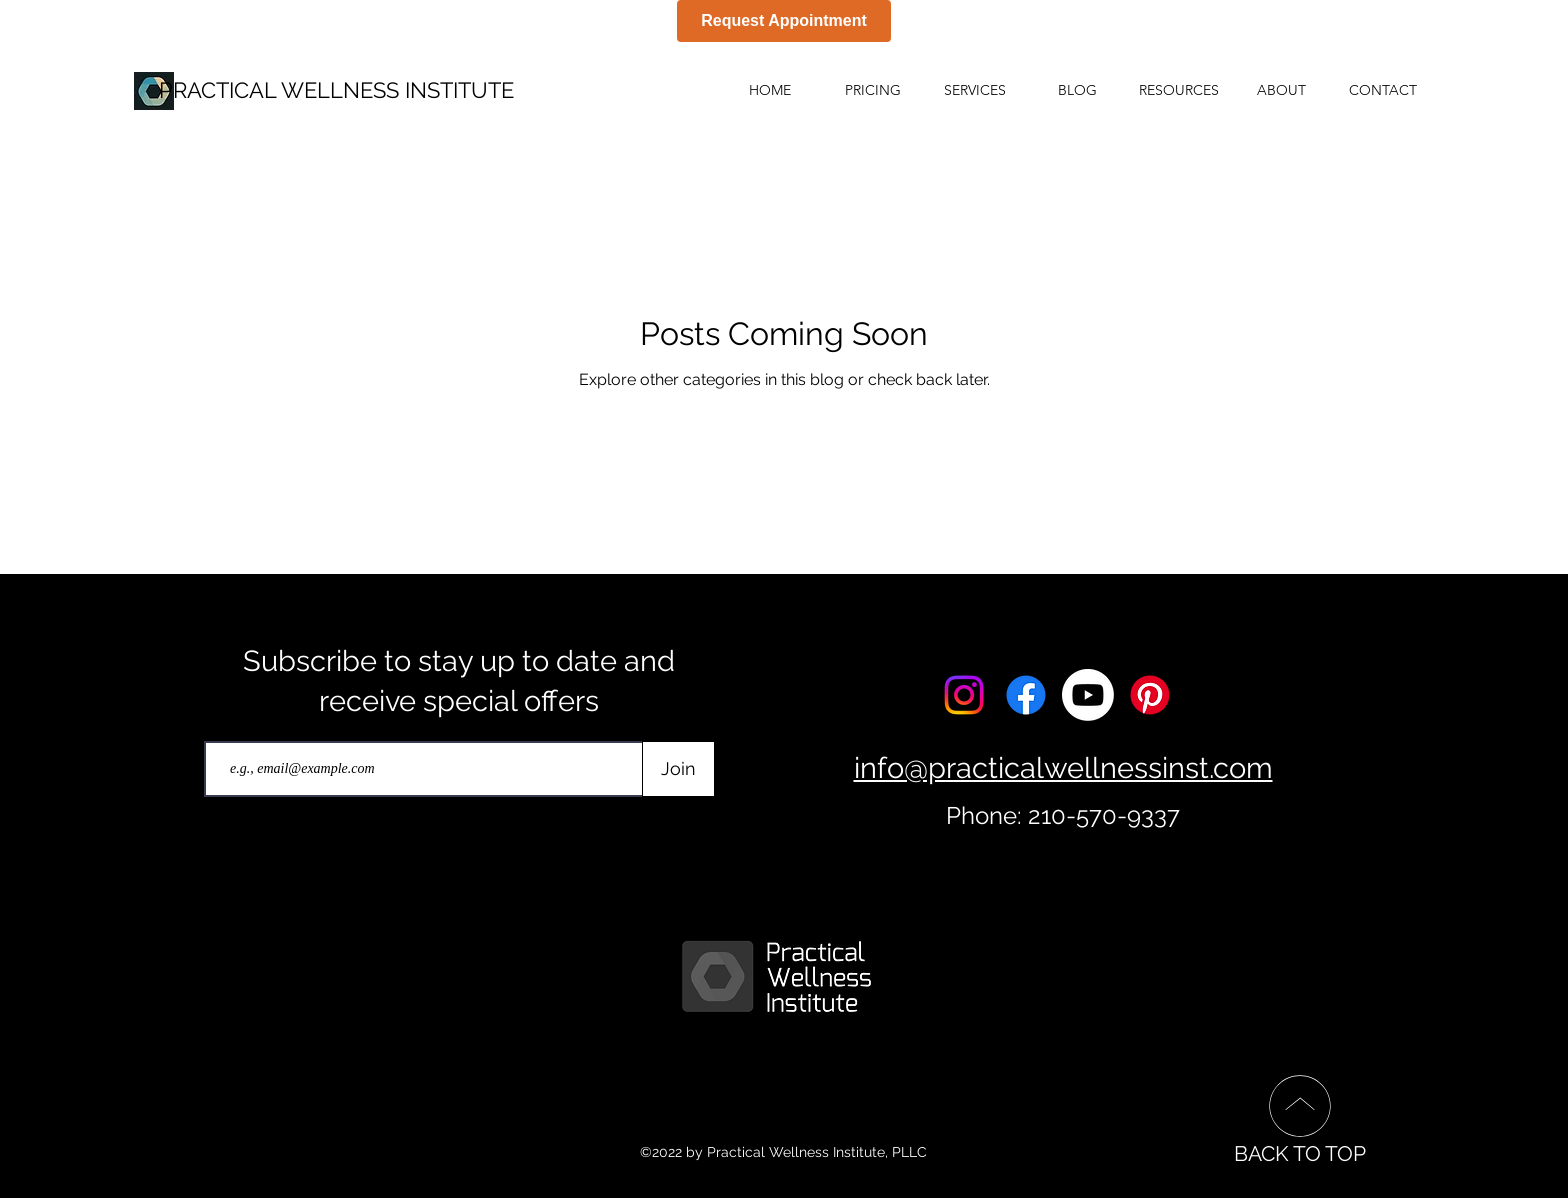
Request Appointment (784, 20)
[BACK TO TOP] (1299, 1118)
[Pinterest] (1150, 695)
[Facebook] (1026, 695)
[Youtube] (1088, 695)
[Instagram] (964, 695)
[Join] (678, 769)
